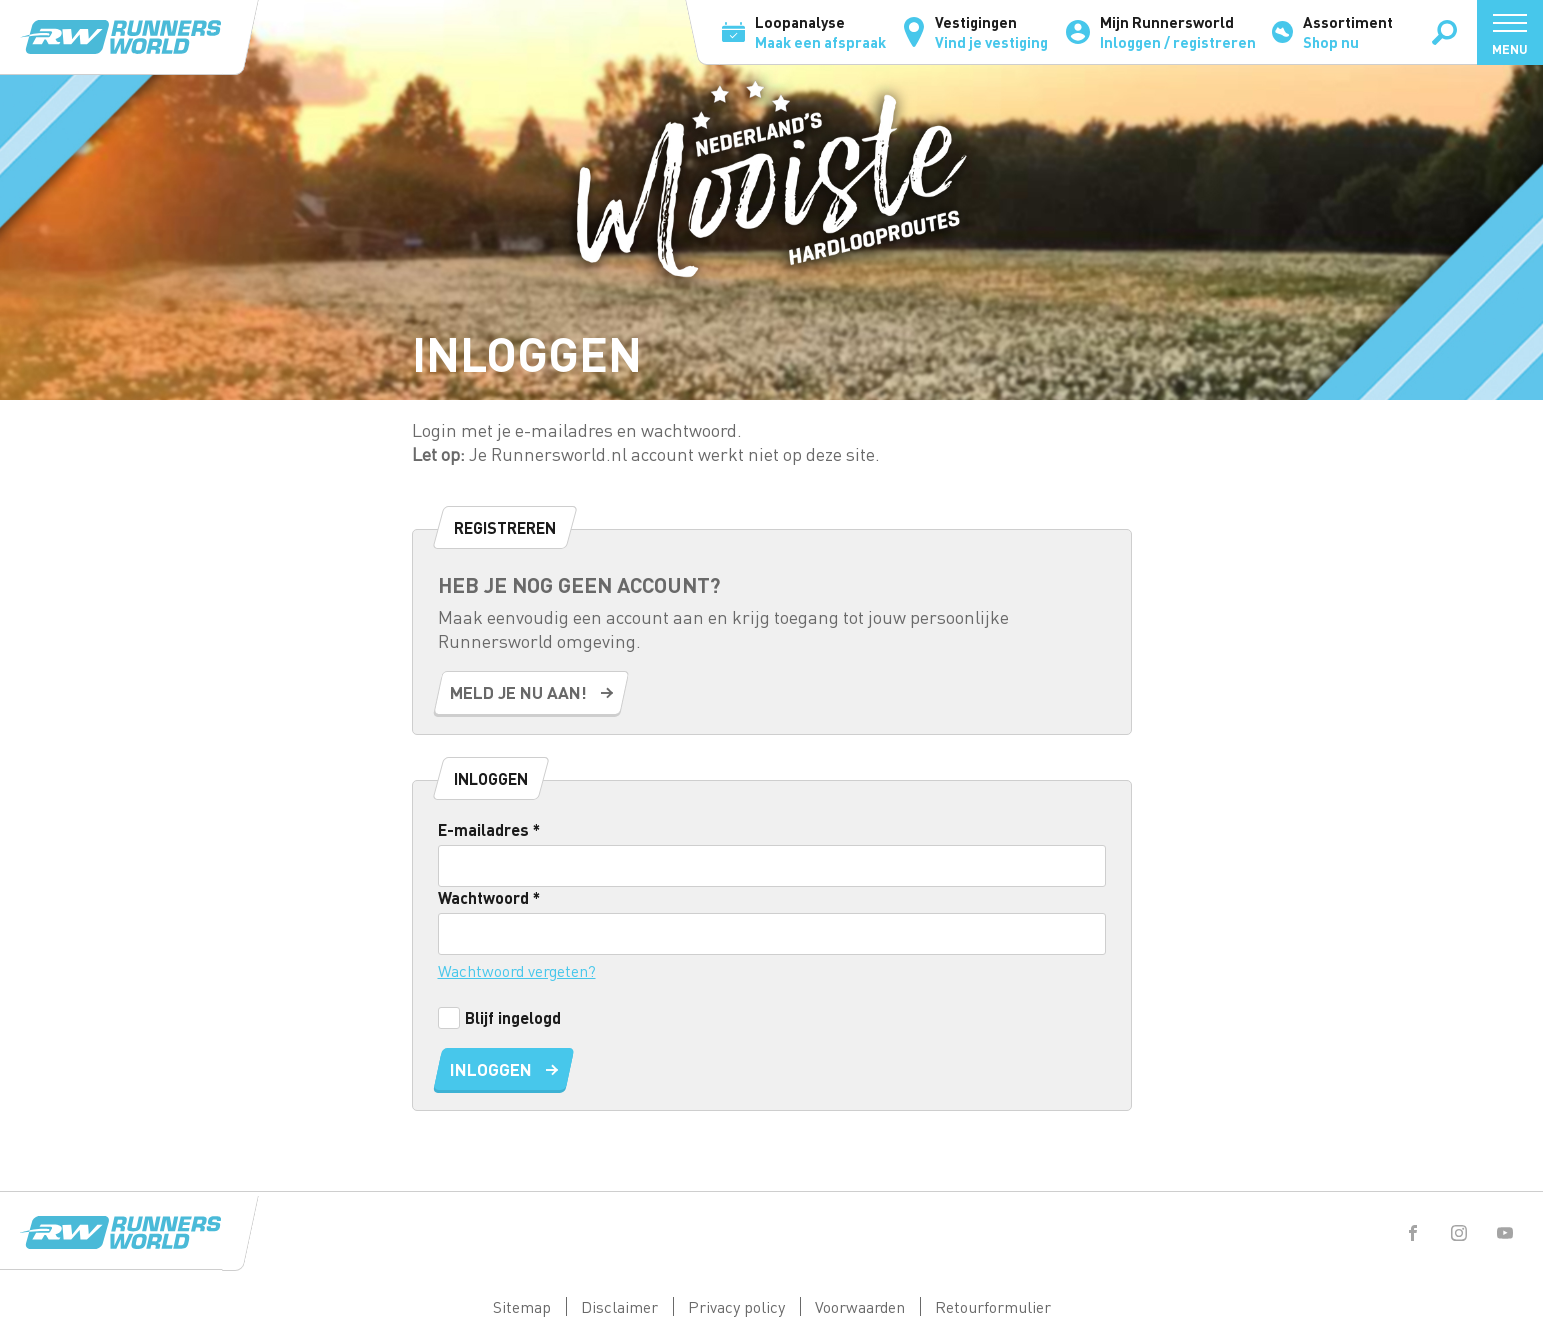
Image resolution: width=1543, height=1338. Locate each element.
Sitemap (522, 1306)
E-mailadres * (489, 829)
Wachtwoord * (489, 897)
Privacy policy (736, 1306)
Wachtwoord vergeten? (517, 970)
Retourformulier (993, 1306)
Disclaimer (619, 1306)
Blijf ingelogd (499, 1017)
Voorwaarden (860, 1306)
